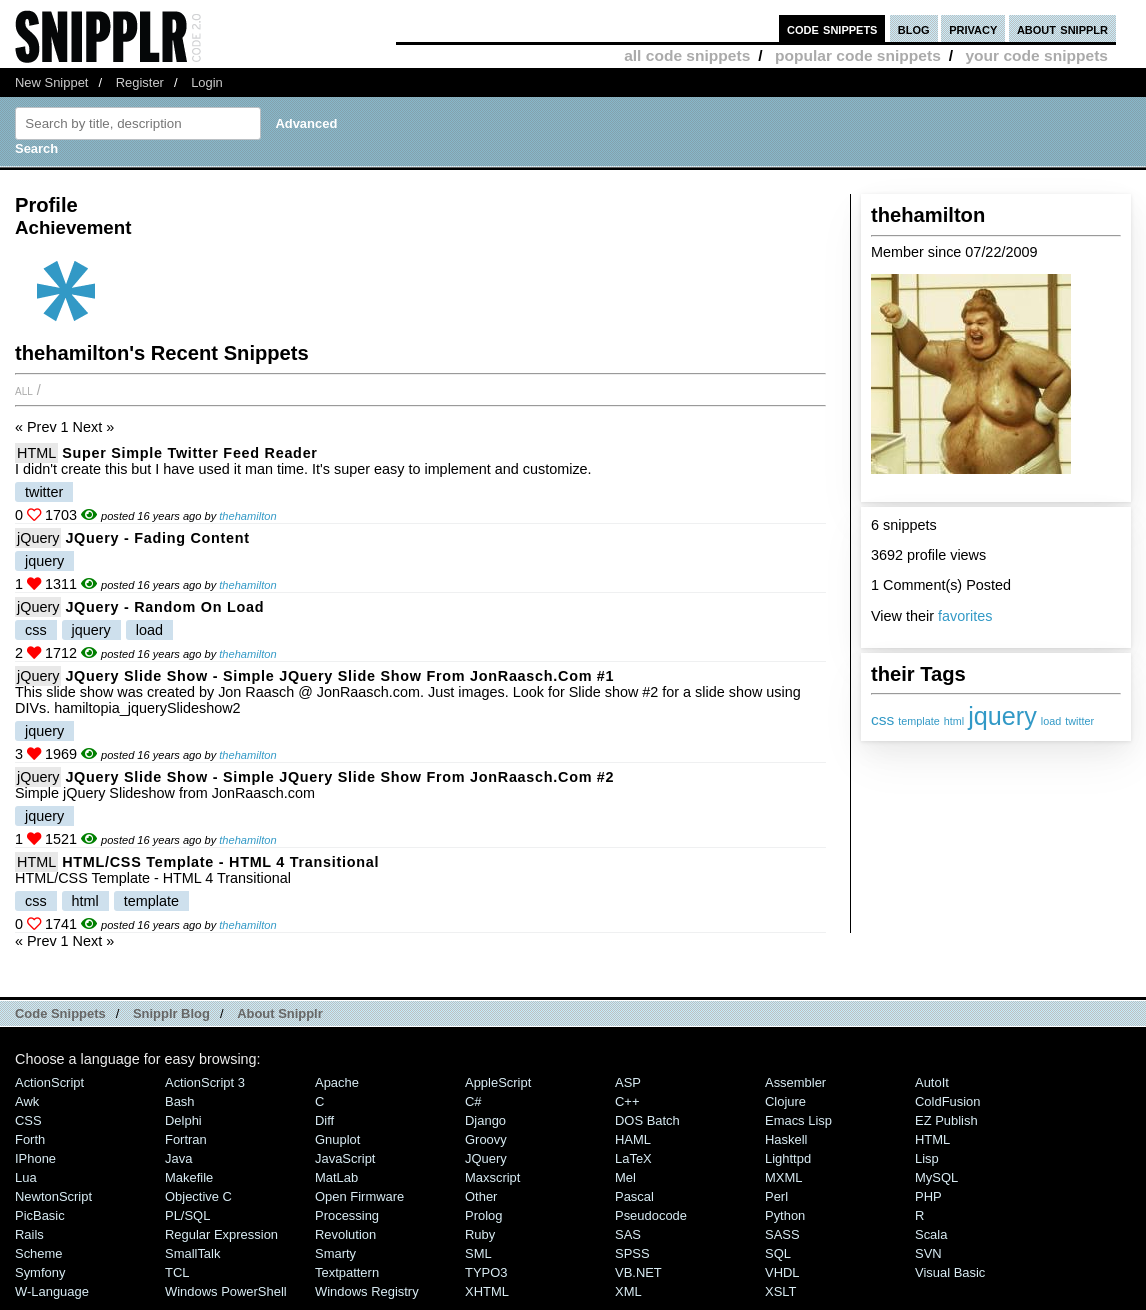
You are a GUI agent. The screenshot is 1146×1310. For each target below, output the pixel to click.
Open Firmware (359, 1196)
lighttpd (788, 1158)
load (1051, 721)
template (918, 721)
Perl (776, 1196)
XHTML (487, 1291)
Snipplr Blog (171, 1013)
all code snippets (687, 55)
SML (478, 1253)
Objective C (198, 1196)
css (882, 719)
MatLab (336, 1177)
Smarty (335, 1253)
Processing (347, 1215)
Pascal (634, 1196)
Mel (625, 1177)
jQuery (38, 538)
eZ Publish (946, 1120)
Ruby (480, 1234)
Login (207, 82)
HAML (633, 1139)
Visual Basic (950, 1272)
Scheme (39, 1253)
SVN (928, 1253)
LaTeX (633, 1158)
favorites (965, 616)
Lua (26, 1177)
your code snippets (1036, 55)
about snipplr (1062, 28)
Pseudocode (651, 1215)
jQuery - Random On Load (164, 607)
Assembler (795, 1082)
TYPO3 (486, 1272)
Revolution (345, 1234)
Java (178, 1158)
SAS (628, 1234)
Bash (180, 1101)
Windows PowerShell (226, 1291)
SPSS (632, 1253)
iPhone (35, 1158)
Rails (29, 1234)
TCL (177, 1272)
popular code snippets (858, 55)
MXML (783, 1177)
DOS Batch (647, 1120)
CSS (28, 1120)
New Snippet (51, 82)
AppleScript (498, 1082)
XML (628, 1291)
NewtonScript (53, 1196)
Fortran (186, 1139)
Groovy (486, 1139)
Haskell (786, 1139)
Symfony (40, 1272)
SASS (782, 1234)
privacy (973, 28)
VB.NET (638, 1272)
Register (140, 82)
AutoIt (932, 1082)
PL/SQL (187, 1215)
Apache (337, 1082)
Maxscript (492, 1177)
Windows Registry (367, 1291)
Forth (30, 1139)
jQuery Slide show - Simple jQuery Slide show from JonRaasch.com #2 (339, 777)
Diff (324, 1120)
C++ (627, 1101)
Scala (931, 1234)
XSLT (780, 1291)
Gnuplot (337, 1139)
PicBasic (40, 1215)
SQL (778, 1253)
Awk (27, 1101)
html (954, 721)
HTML (36, 453)
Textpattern (347, 1272)
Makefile (189, 1177)
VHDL (782, 1272)
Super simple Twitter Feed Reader (189, 453)
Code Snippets (60, 1013)
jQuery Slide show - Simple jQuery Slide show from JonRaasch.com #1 (339, 676)
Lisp (927, 1158)
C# (473, 1101)
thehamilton (247, 516)
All (24, 390)
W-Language (52, 1291)
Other (481, 1196)
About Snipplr (280, 1013)
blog (914, 28)
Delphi (183, 1120)
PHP (928, 1196)
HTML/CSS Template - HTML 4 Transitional (220, 862)
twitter (1079, 721)
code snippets (832, 28)
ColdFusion (948, 1101)
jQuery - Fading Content (157, 538)
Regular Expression (221, 1234)
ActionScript (49, 1082)
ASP (628, 1082)
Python (785, 1215)
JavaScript (345, 1158)
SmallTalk (192, 1253)
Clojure (785, 1101)
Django (485, 1120)
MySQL (936, 1177)
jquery (1002, 716)
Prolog (483, 1215)
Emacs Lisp (798, 1120)
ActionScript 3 (205, 1082)
